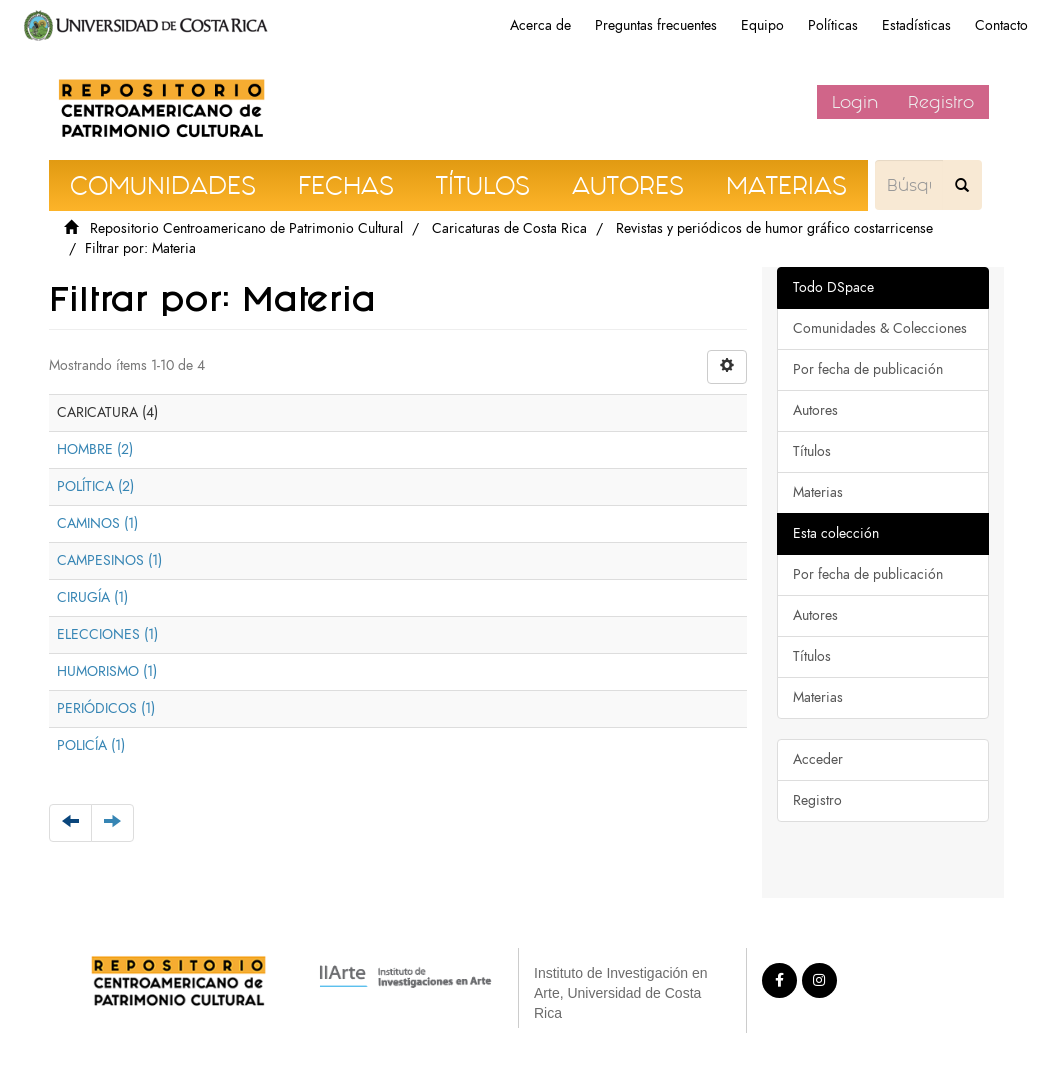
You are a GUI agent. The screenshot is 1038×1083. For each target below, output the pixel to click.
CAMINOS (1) (97, 523)
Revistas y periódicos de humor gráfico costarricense (774, 228)
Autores (815, 410)
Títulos (812, 451)
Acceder (818, 759)
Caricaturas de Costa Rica (509, 228)
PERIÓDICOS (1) (106, 708)
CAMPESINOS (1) (109, 560)
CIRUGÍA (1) (92, 597)
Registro (941, 102)
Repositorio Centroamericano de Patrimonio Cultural (246, 228)
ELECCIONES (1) (107, 634)
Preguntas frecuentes (656, 25)
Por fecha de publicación (868, 369)
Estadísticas (916, 25)
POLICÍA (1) (91, 745)
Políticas (833, 25)
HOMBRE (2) (95, 449)
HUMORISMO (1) (107, 671)
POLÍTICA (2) (95, 486)
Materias (818, 492)
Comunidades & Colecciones (880, 328)
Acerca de (540, 25)
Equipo (762, 25)
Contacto (1001, 25)
